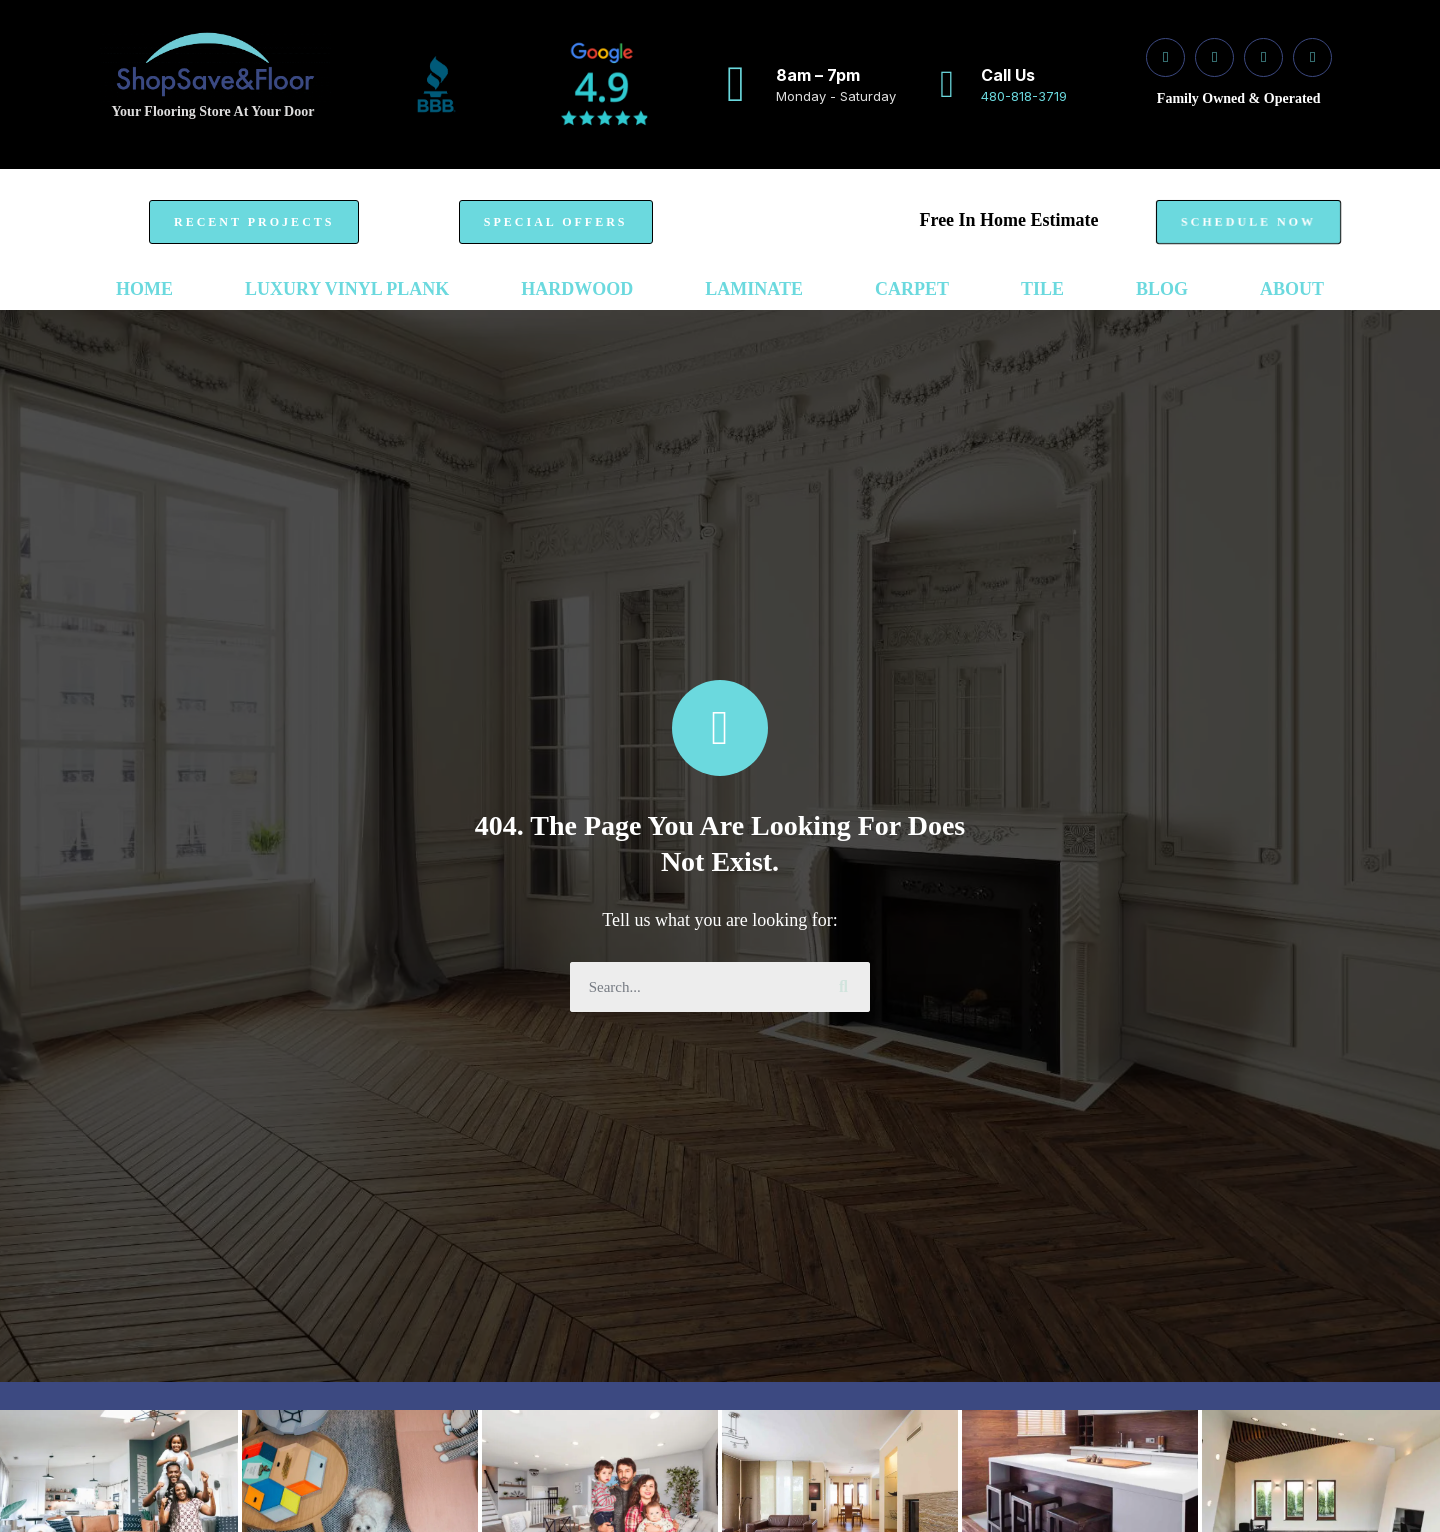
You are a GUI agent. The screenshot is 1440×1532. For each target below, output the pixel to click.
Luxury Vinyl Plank (347, 289)
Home (144, 289)
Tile (1042, 289)
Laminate (754, 289)
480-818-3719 (1024, 96)
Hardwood (577, 289)
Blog (1162, 289)
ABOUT (1292, 289)
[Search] (845, 987)
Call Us (1008, 75)
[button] (254, 222)
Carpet (912, 289)
